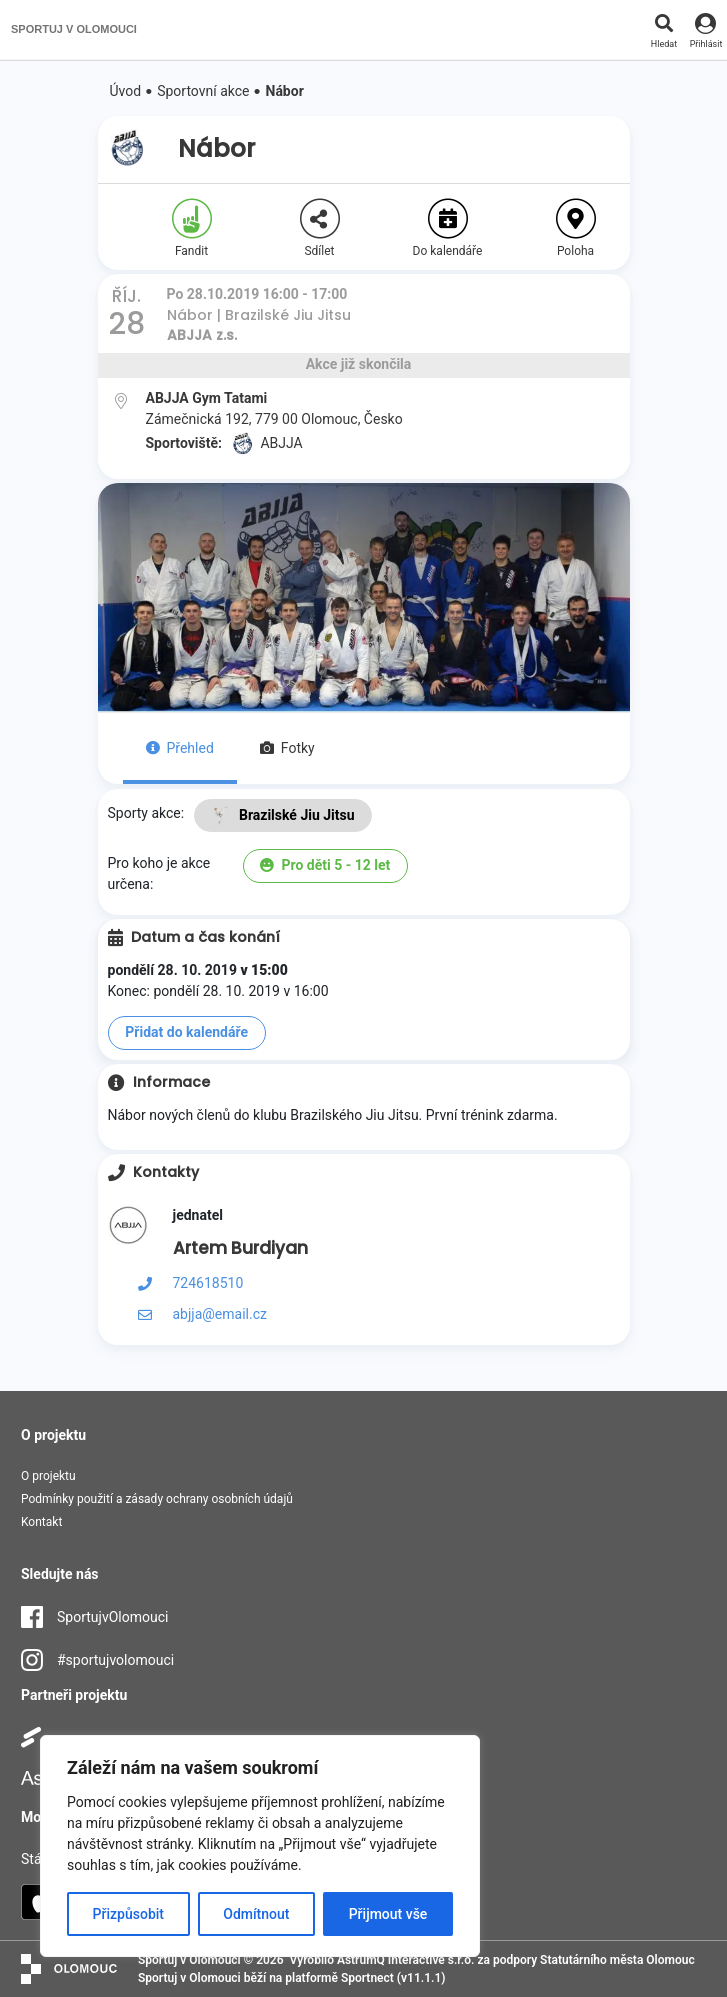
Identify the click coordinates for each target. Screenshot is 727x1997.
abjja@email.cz (220, 1314)
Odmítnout (256, 1914)
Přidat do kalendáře (186, 1032)
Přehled (180, 748)
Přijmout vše (388, 1914)
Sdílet (320, 228)
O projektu (48, 1476)
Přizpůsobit (128, 1914)
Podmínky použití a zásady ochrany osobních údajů (157, 1499)
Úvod (126, 91)
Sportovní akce (203, 91)
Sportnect (367, 1978)
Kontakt (41, 1522)
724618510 (208, 1283)
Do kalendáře (448, 228)
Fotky (287, 748)
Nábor (285, 91)
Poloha (576, 228)
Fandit (192, 228)
